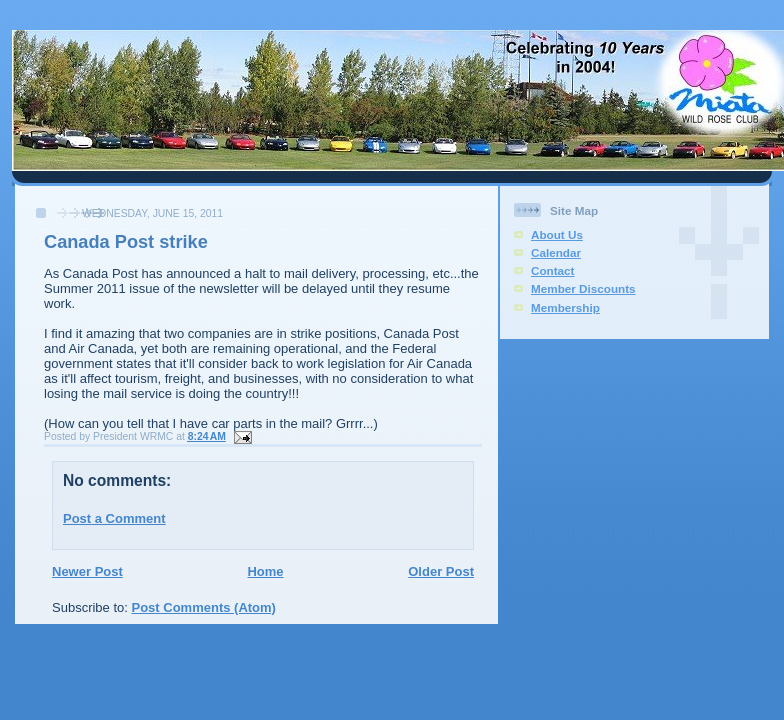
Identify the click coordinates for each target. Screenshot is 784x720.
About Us (557, 234)
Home (265, 571)
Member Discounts (583, 288)
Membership (565, 307)
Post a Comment (114, 518)
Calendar (556, 252)
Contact (553, 270)
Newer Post (87, 571)
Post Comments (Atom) (204, 607)
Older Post (441, 571)
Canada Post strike (126, 242)
